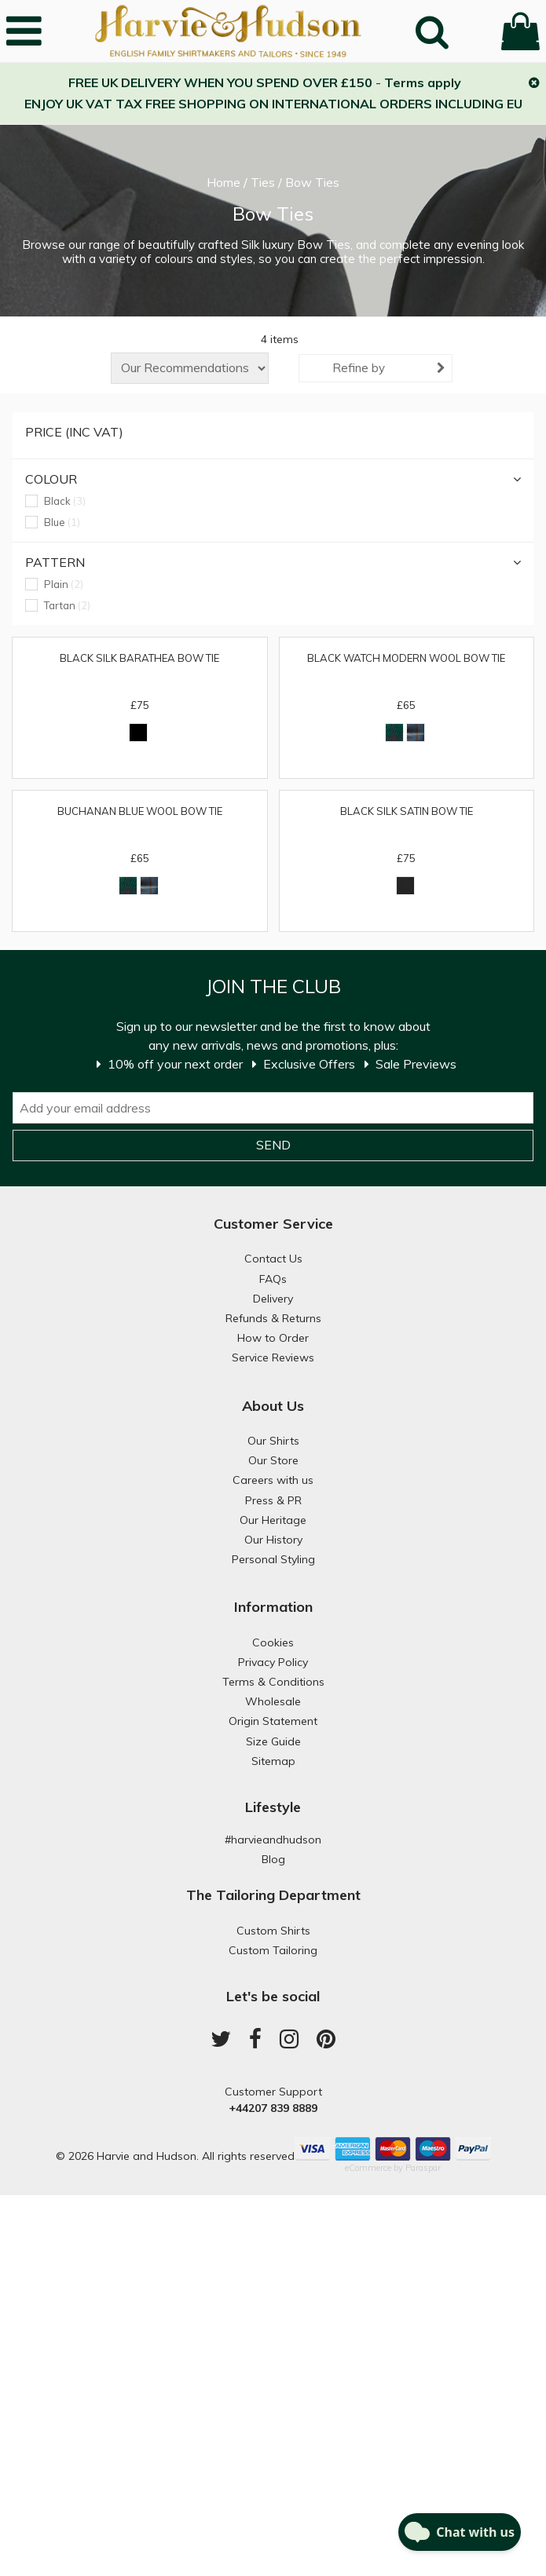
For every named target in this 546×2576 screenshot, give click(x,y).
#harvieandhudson (273, 1839)
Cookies (273, 1642)
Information (273, 1607)
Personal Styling (273, 1559)
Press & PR (273, 1500)
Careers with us (273, 1480)
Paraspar (423, 2167)
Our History (273, 1540)
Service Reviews (273, 1357)
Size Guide (273, 1741)
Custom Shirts (273, 1931)
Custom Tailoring (273, 1950)
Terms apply (422, 82)
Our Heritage (273, 1520)
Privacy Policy (273, 1662)
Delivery (273, 1299)
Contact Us (273, 1258)
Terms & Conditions (273, 1682)
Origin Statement (273, 1721)
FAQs (273, 1279)
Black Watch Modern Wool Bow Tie (406, 658)
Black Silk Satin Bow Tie (406, 811)
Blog (273, 1859)
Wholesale (273, 1701)
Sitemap (273, 1761)
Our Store (273, 1460)
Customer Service (273, 1224)
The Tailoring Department (273, 1895)
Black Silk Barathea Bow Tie (139, 658)
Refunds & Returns (273, 1318)
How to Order (273, 1338)
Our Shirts (273, 1441)
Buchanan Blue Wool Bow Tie (139, 811)
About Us (273, 1406)
